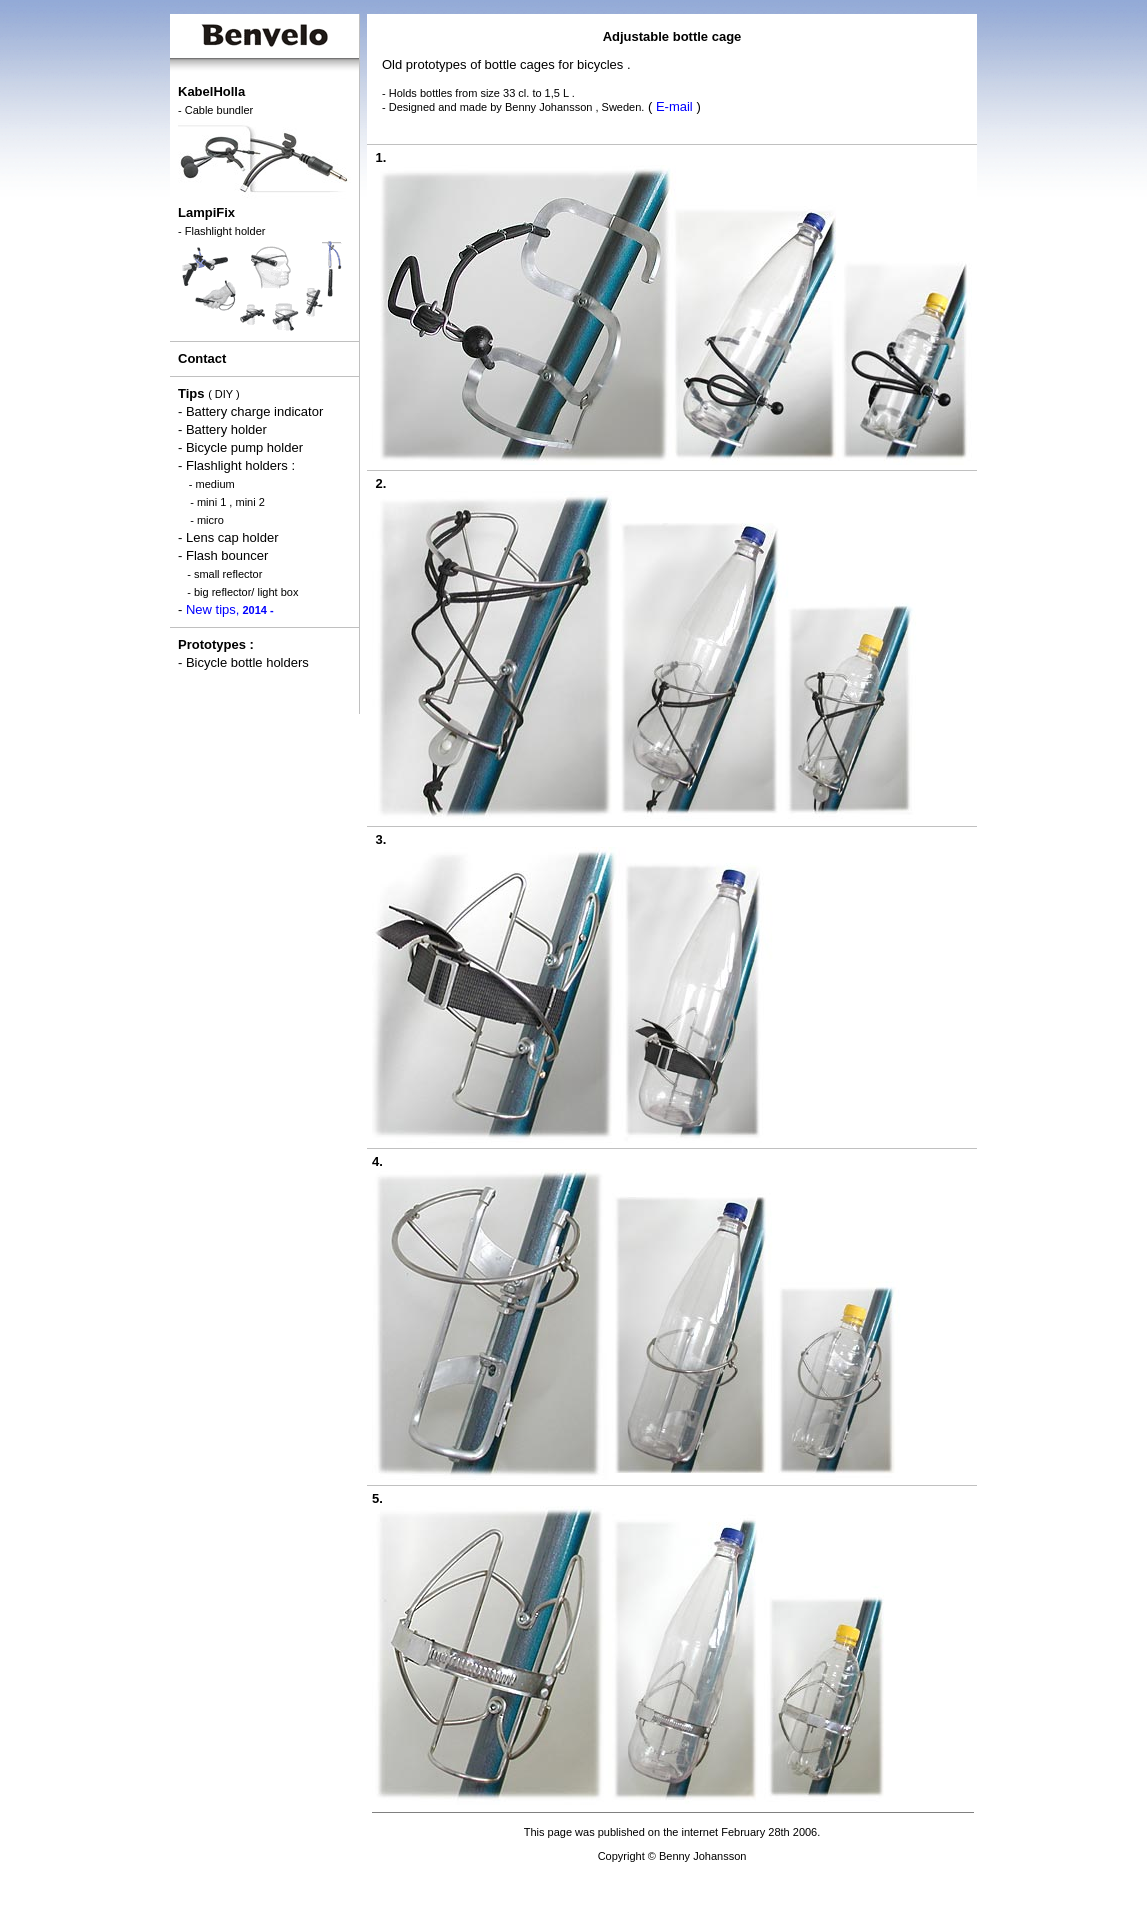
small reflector (228, 574)
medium (215, 484)
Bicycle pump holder (244, 447)
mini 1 (211, 502)
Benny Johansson (548, 107)
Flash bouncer (227, 555)
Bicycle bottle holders (247, 662)
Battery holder (226, 429)
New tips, (230, 609)
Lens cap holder (232, 537)
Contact (202, 358)
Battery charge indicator (254, 411)
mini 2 (249, 502)
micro (210, 520)
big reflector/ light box (246, 592)
